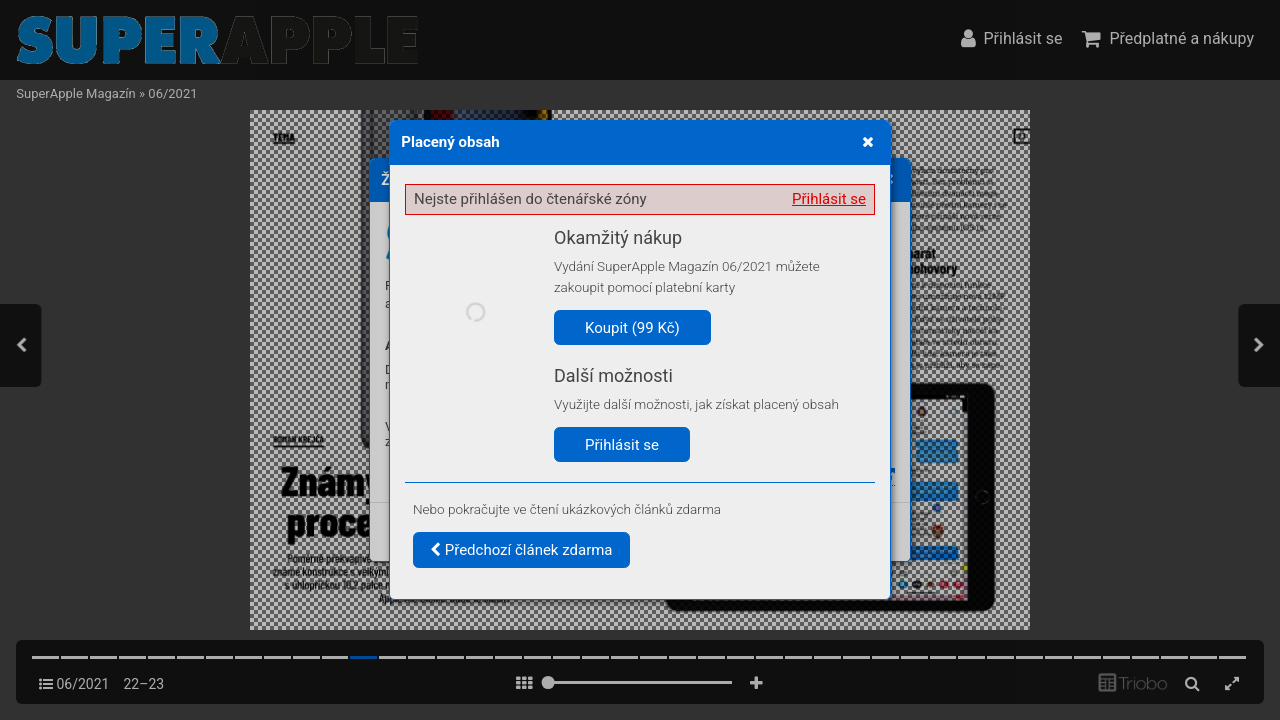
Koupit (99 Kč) (632, 328)
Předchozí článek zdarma (521, 550)
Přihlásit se (829, 199)
